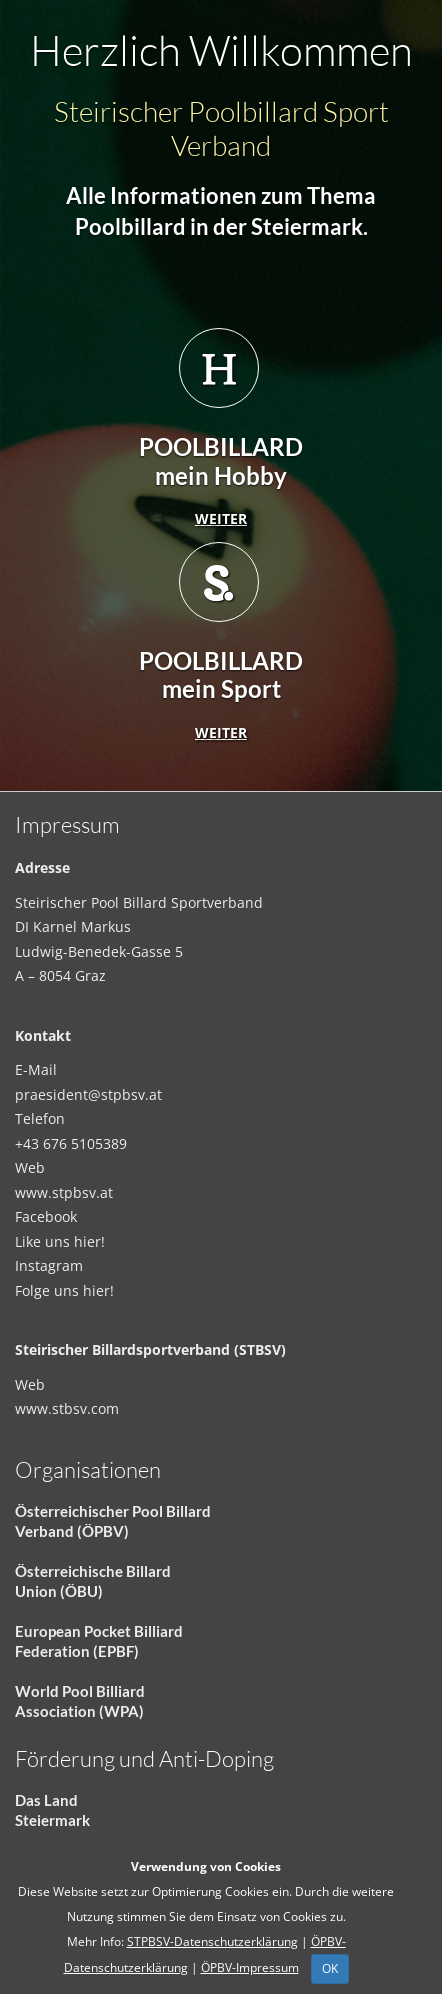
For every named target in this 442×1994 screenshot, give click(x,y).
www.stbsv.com (67, 1408)
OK (330, 1968)
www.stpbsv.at (64, 1192)
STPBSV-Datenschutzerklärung (212, 1941)
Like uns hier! (60, 1241)
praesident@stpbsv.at (88, 1094)
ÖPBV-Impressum (250, 1967)
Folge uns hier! (64, 1290)
